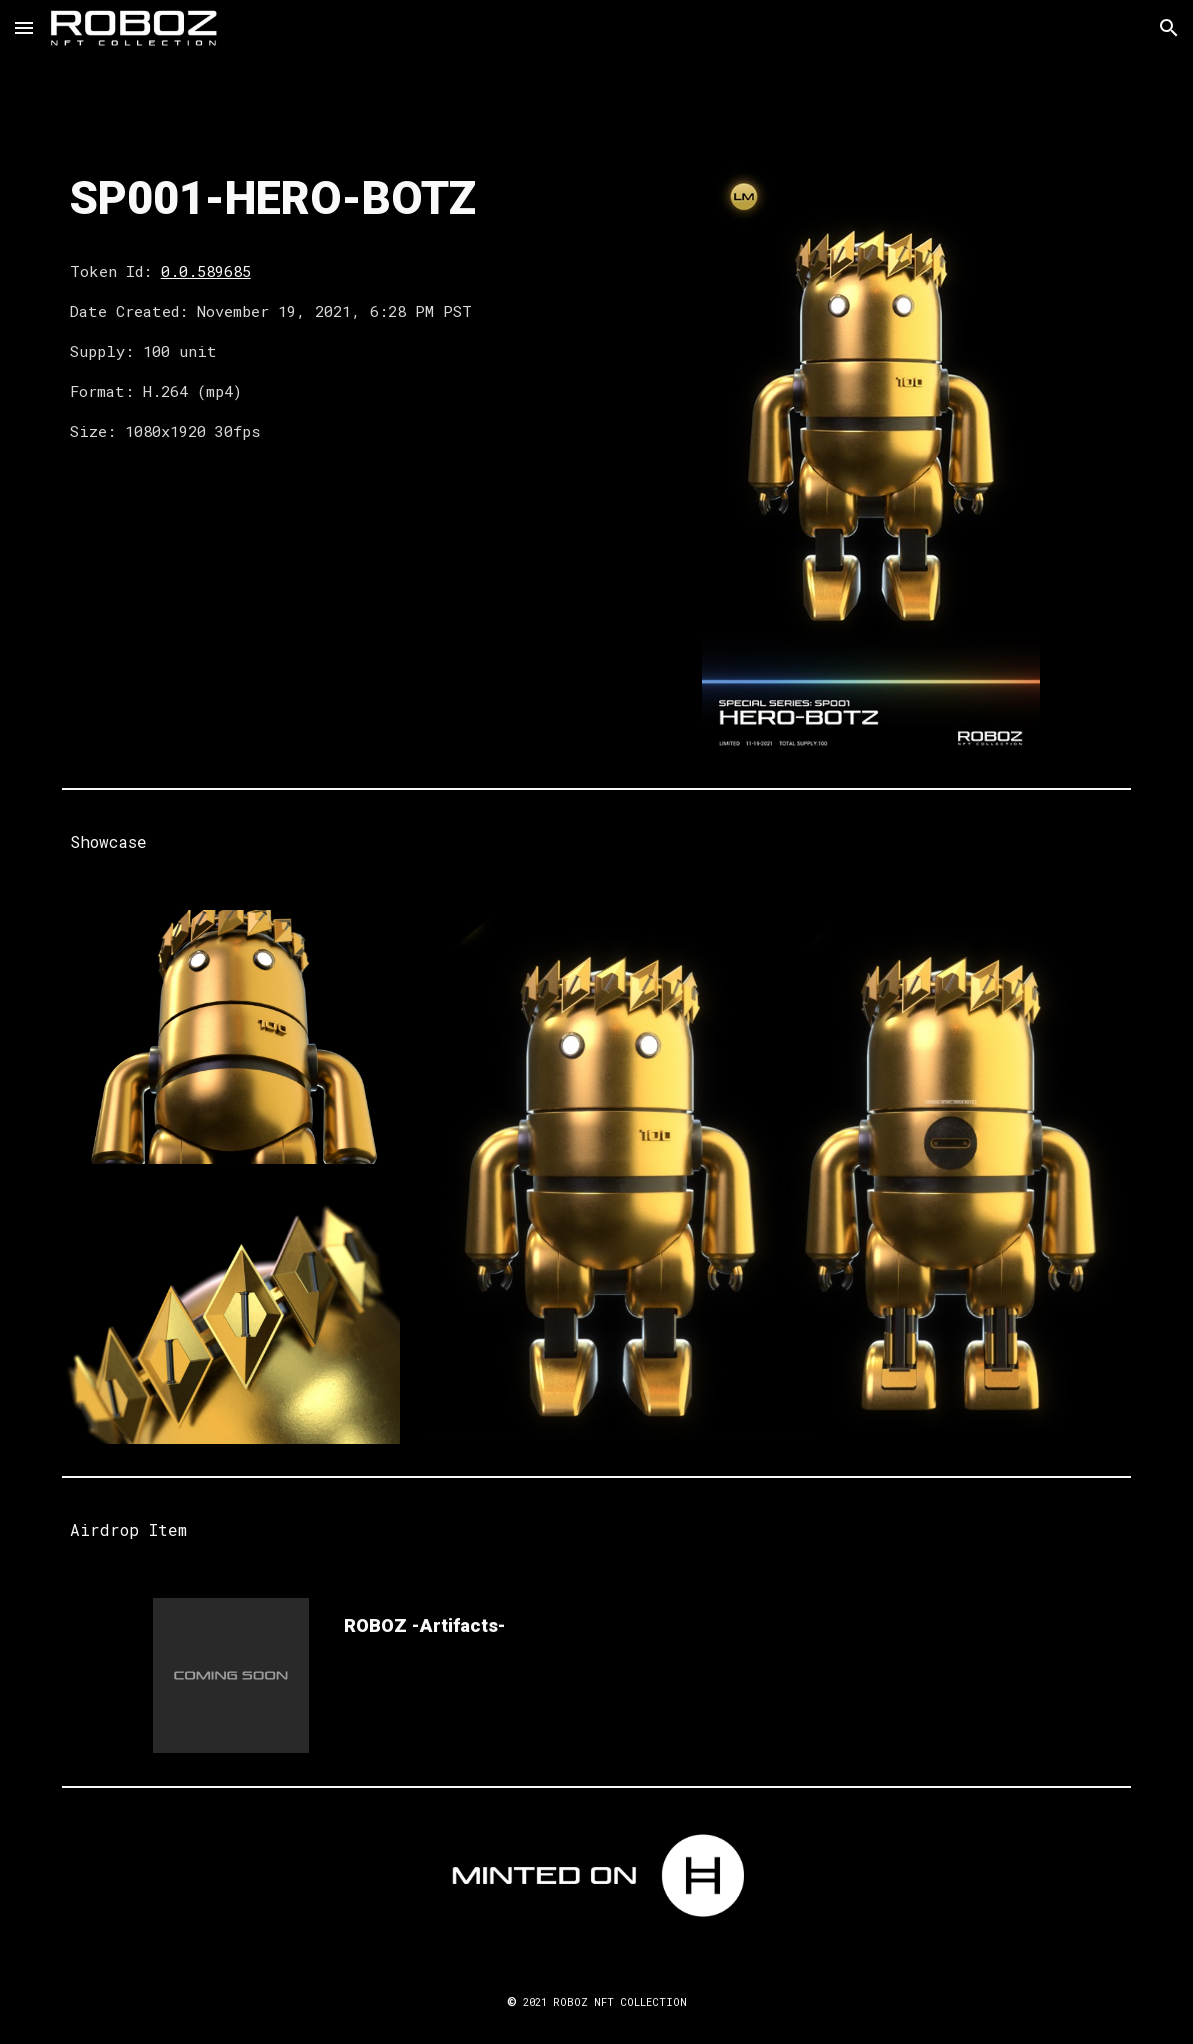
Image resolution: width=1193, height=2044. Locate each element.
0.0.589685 (206, 271)
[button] (24, 27)
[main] (322, 199)
